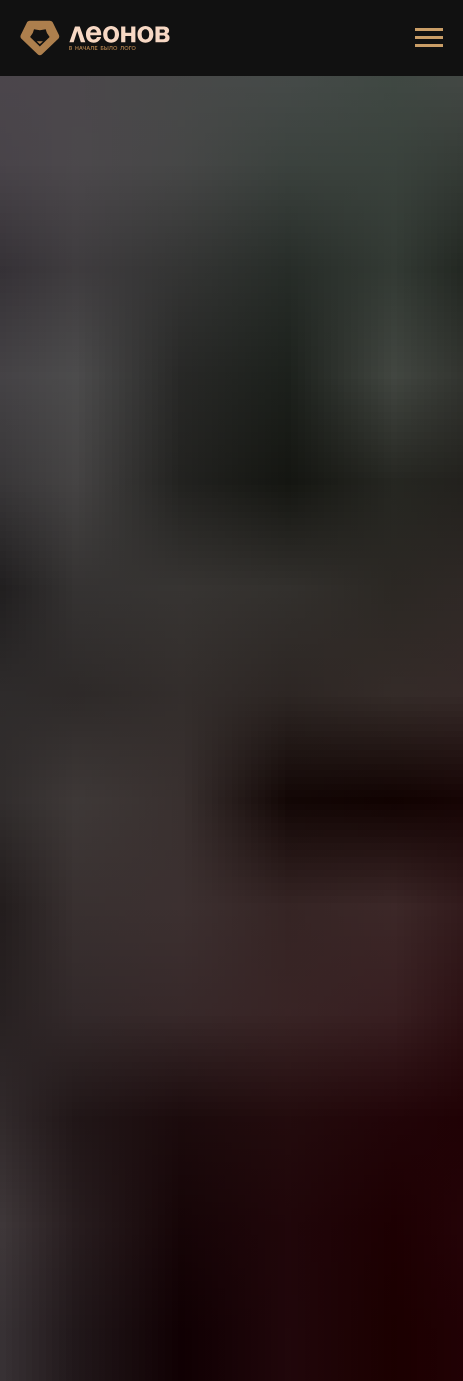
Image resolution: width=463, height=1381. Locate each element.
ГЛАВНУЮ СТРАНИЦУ (125, 861)
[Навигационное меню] (429, 38)
